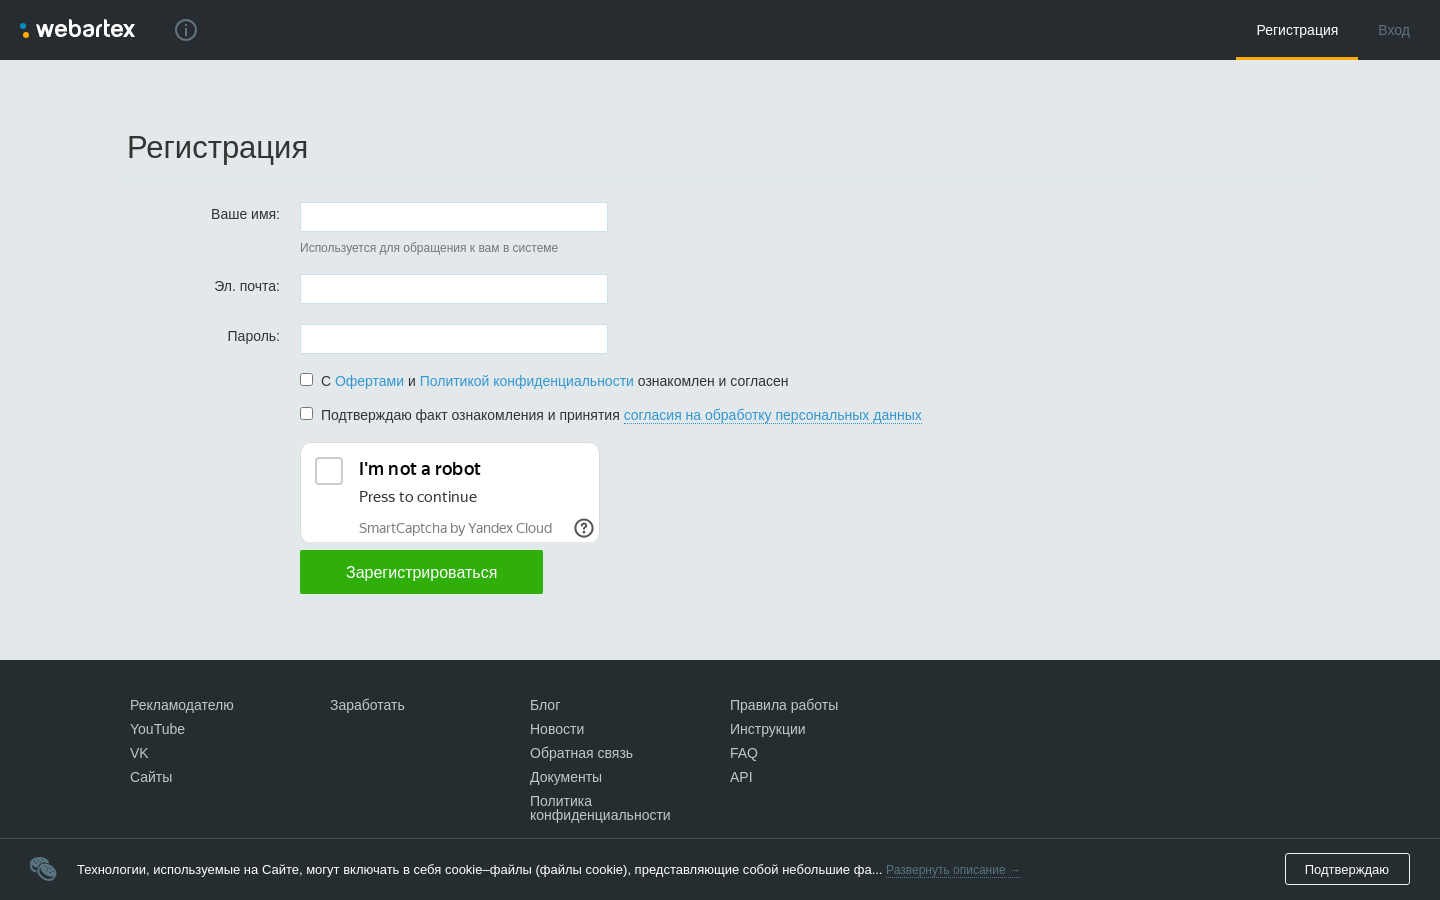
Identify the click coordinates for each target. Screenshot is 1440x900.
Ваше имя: (245, 213)
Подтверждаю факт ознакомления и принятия (611, 415)
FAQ (744, 753)
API (741, 777)
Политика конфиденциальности (600, 808)
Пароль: (254, 335)
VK (139, 753)
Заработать (367, 705)
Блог (545, 705)
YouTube (157, 729)
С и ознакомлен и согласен (544, 381)
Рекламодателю (182, 705)
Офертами (369, 381)
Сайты (151, 777)
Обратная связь (581, 753)
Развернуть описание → (953, 870)
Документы (566, 777)
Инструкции (768, 729)
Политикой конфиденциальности (527, 381)
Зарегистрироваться (421, 572)
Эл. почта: (247, 285)
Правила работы (784, 705)
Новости (557, 729)
